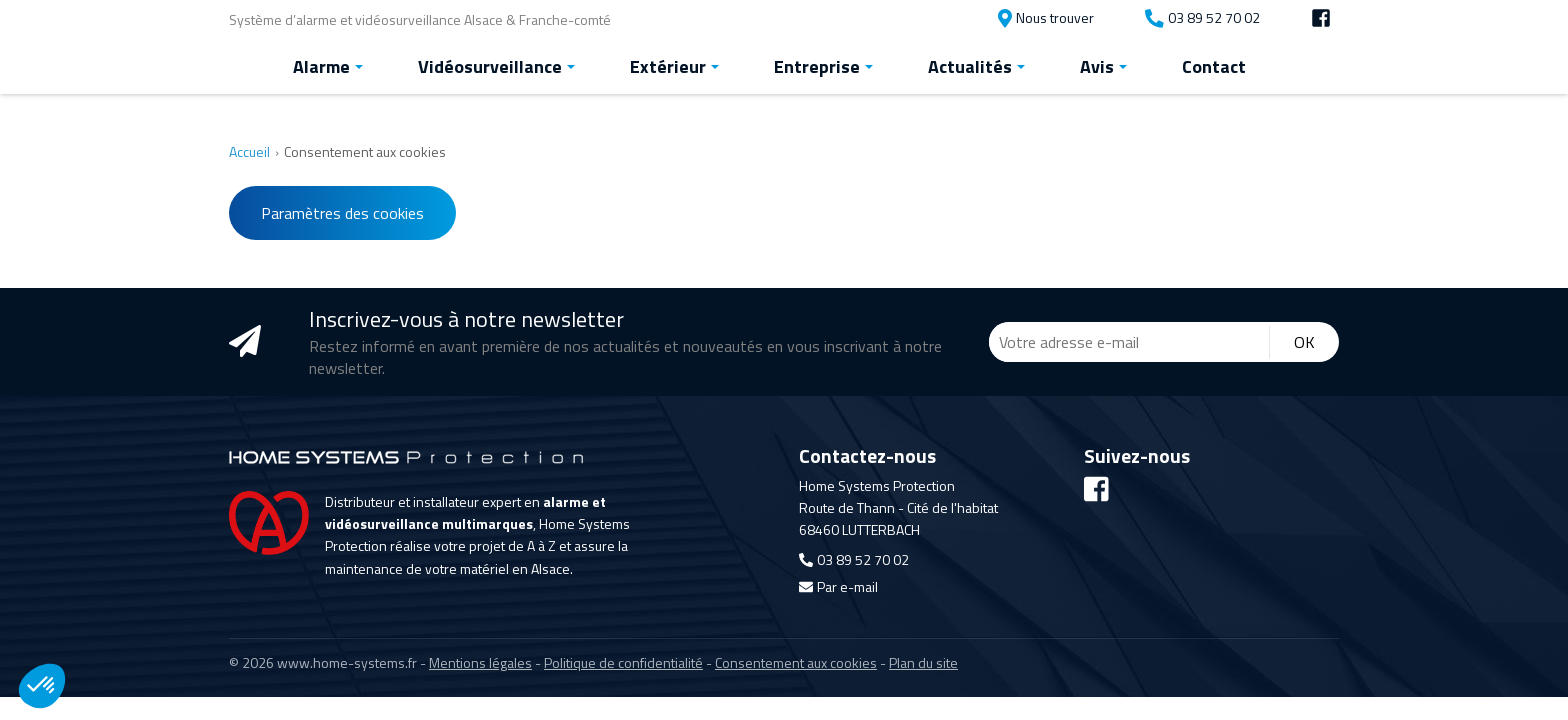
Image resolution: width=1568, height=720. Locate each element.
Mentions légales (480, 660)
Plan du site (923, 660)
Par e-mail (838, 585)
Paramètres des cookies (342, 211)
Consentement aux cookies (796, 660)
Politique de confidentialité (623, 660)
